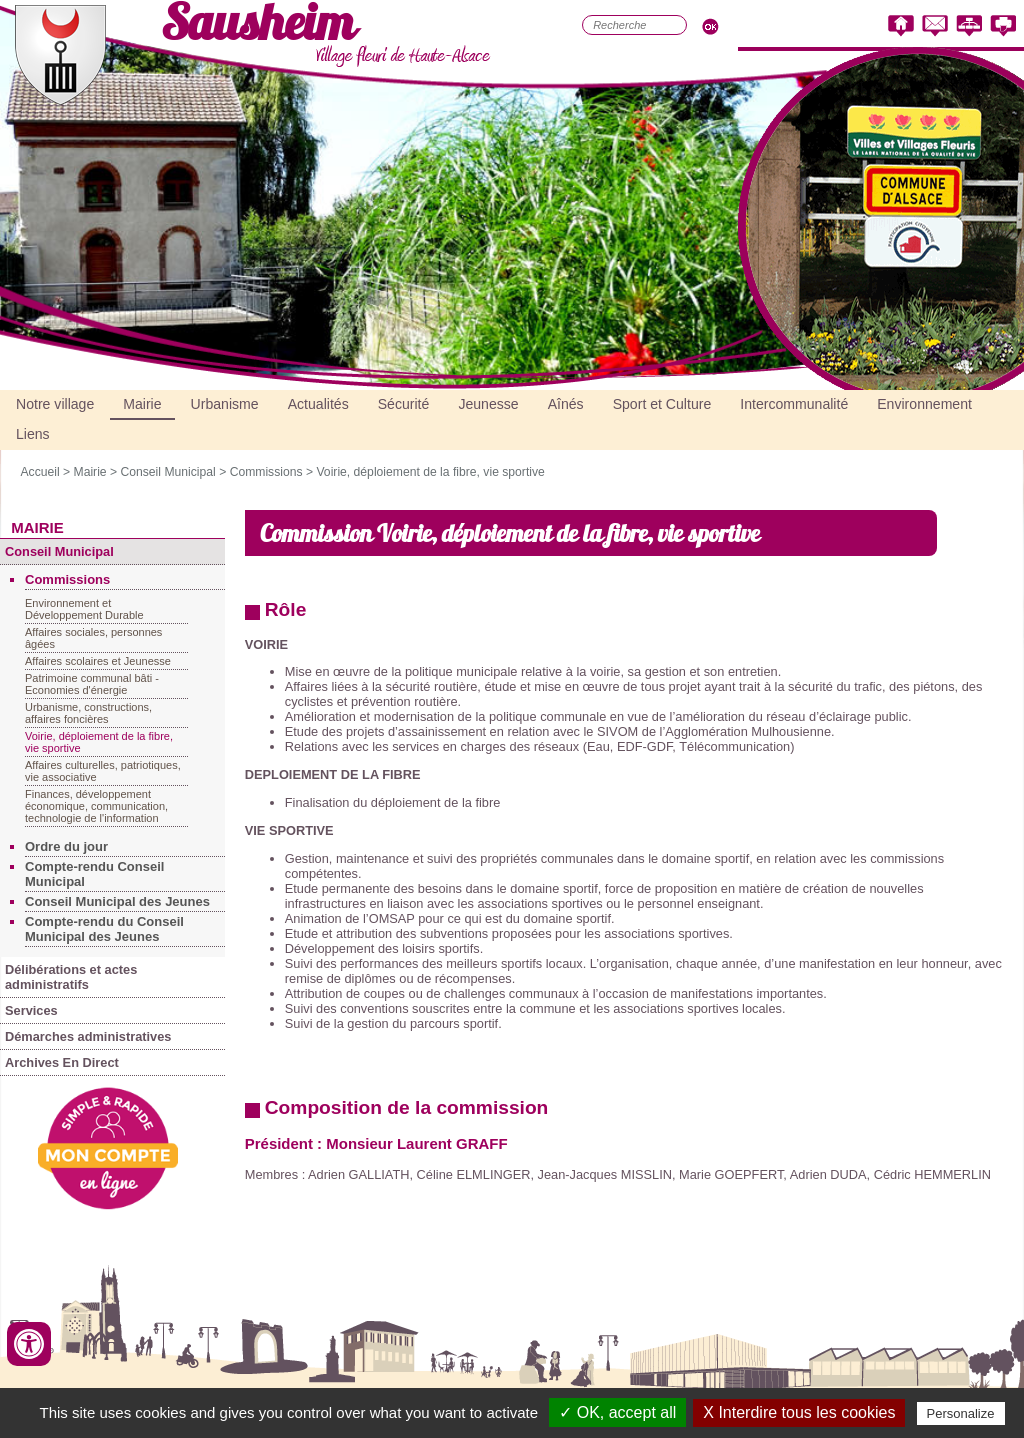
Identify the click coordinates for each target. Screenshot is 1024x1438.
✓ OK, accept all (617, 1412)
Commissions (266, 472)
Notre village (55, 404)
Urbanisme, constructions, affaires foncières (88, 713)
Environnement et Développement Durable (84, 609)
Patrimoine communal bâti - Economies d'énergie (92, 684)
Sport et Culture (662, 404)
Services (31, 1010)
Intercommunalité (794, 404)
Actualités (318, 404)
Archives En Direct (62, 1062)
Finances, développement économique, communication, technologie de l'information (96, 806)
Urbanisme (225, 404)
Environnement (924, 404)
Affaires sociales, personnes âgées (93, 638)
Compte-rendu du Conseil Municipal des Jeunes (104, 929)
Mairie (142, 404)
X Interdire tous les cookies (799, 1412)
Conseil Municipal (167, 472)
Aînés (566, 404)
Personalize (961, 1413)
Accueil (39, 472)
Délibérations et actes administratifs (71, 977)
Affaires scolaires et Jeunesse (98, 661)
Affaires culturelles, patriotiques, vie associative (103, 771)
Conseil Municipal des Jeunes (117, 901)
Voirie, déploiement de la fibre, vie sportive (430, 472)
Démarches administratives (88, 1036)
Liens (33, 434)
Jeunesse (488, 404)
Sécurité (404, 404)
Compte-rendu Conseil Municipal (94, 874)
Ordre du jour (66, 846)
